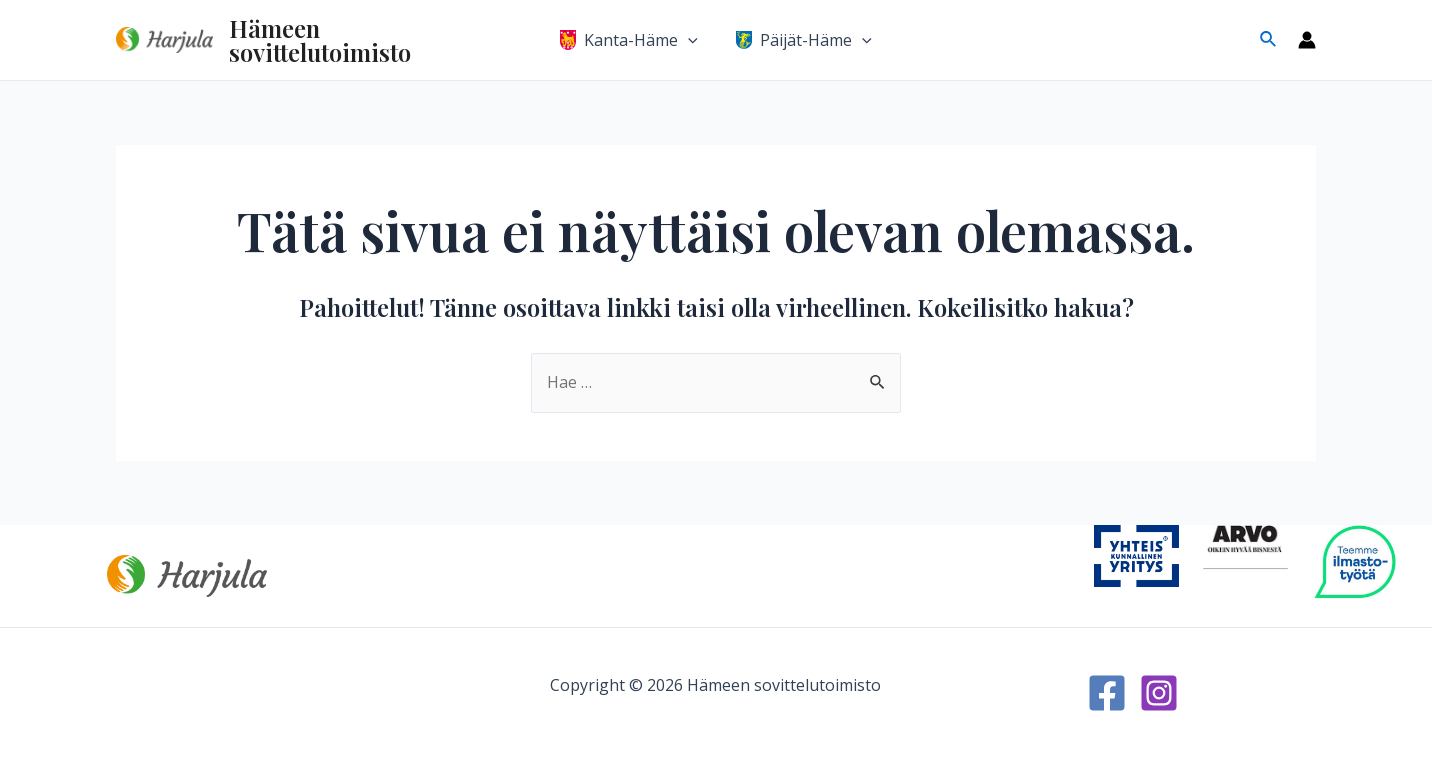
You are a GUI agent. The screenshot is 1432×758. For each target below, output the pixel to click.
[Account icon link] (1307, 40)
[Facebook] (1107, 693)
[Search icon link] (1269, 40)
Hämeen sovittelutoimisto (320, 40)
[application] (691, 40)
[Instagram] (1159, 693)
